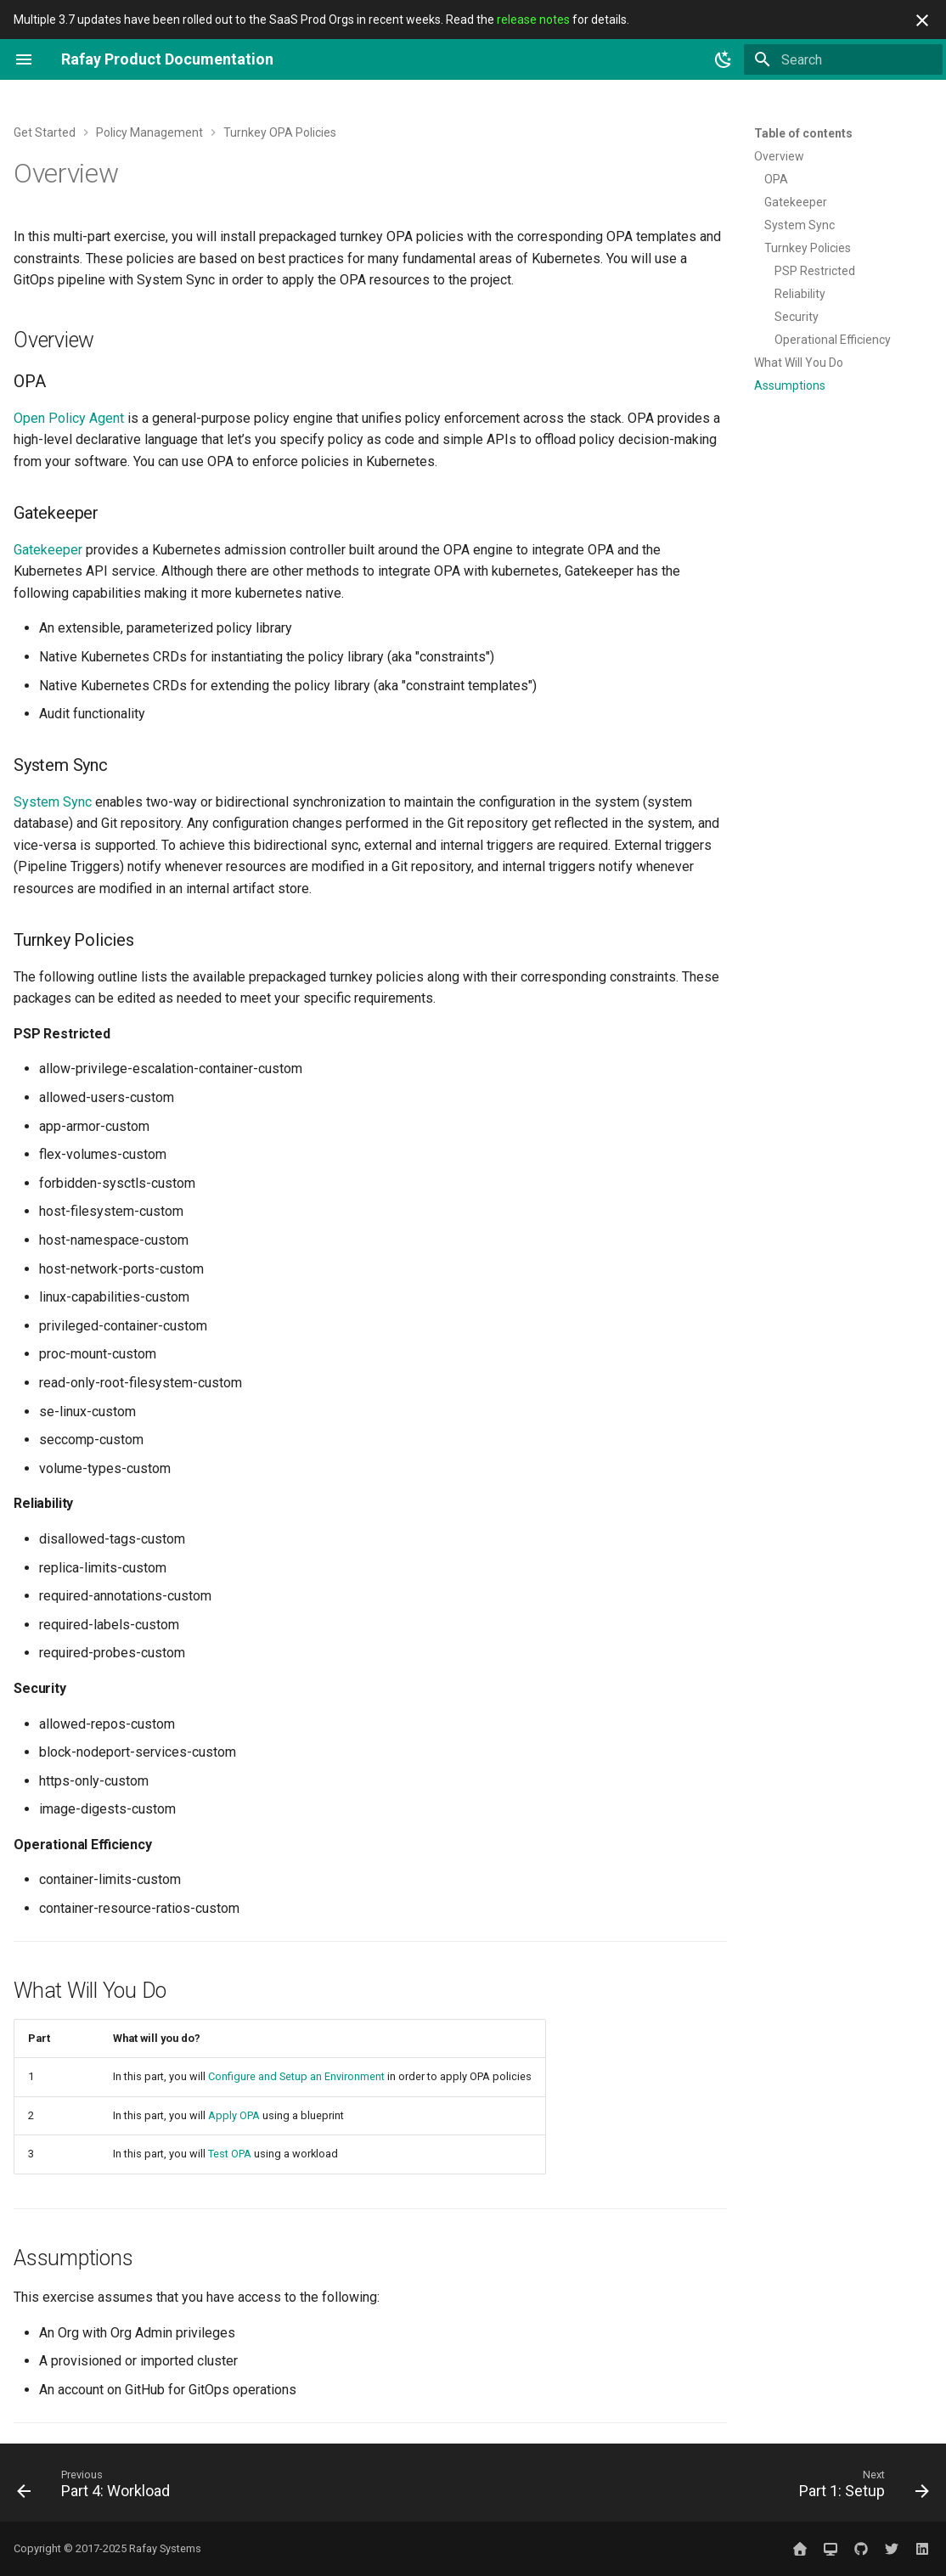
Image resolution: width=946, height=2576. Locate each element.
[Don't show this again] (922, 20)
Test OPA (229, 2153)
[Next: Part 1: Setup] (859, 2487)
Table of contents (803, 133)
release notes (533, 19)
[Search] (843, 59)
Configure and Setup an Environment (296, 2076)
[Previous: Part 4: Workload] (98, 2487)
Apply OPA (234, 2115)
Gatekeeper (48, 550)
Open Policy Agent (69, 418)
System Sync (53, 802)
